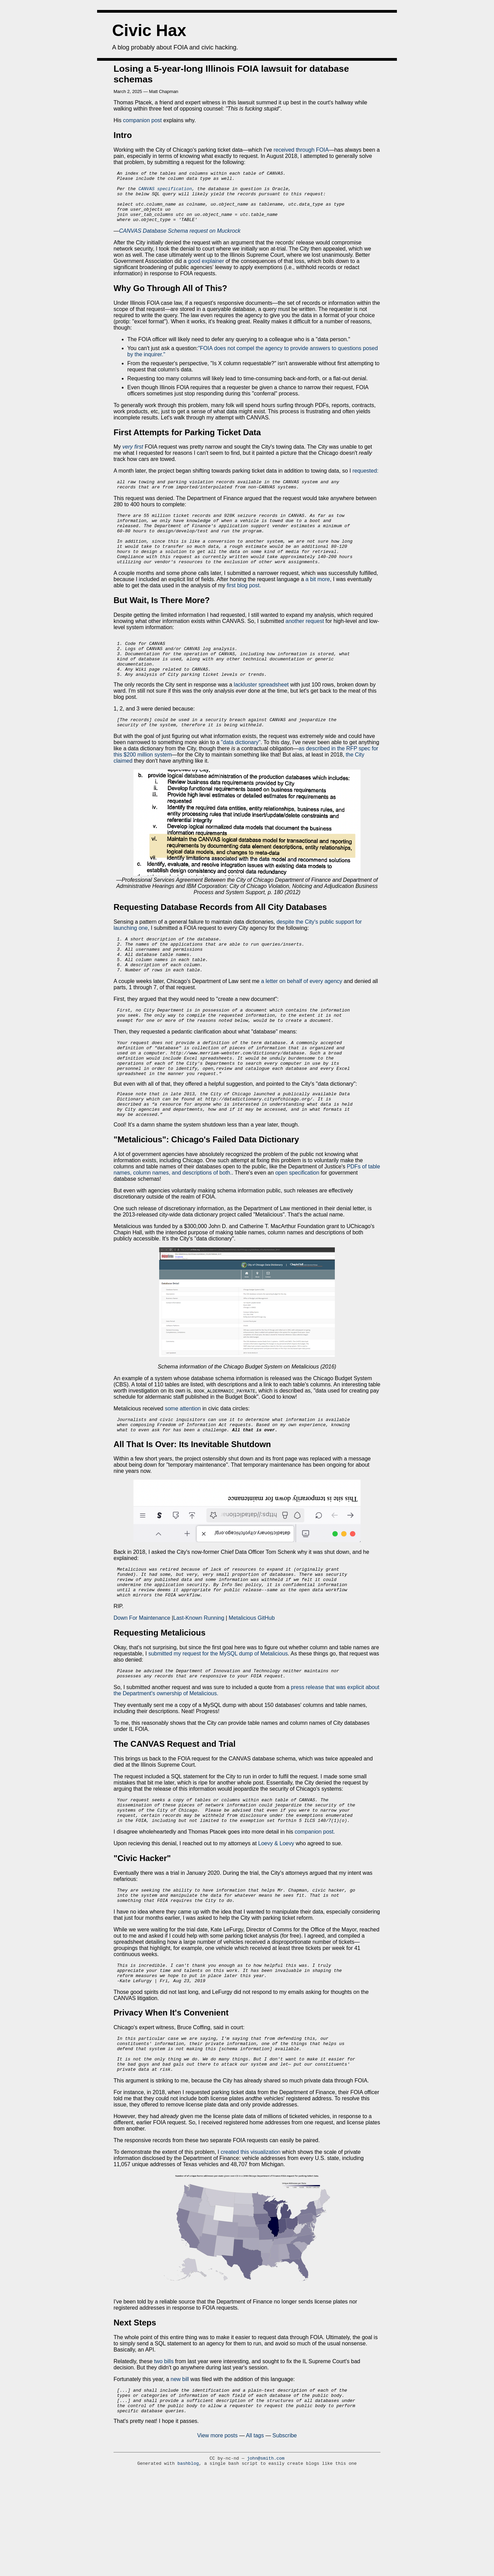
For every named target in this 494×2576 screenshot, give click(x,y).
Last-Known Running (199, 1683)
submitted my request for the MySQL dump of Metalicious (218, 1718)
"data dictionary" (240, 775)
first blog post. (244, 608)
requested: (365, 481)
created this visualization (250, 2238)
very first (132, 457)
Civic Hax (149, 30)
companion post (142, 120)
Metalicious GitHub (251, 1683)
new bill (179, 2466)
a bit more (317, 602)
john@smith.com (265, 2550)
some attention (183, 1464)
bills (169, 2448)
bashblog (188, 2555)
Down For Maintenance (143, 1683)
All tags (255, 2527)
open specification (297, 1228)
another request (304, 644)
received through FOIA (300, 150)
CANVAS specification (165, 192)
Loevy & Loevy (276, 1915)
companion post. (315, 1904)
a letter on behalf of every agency (301, 1021)
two (158, 2448)
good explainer (206, 271)
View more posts (217, 2527)
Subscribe (284, 2527)
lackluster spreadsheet (261, 715)
